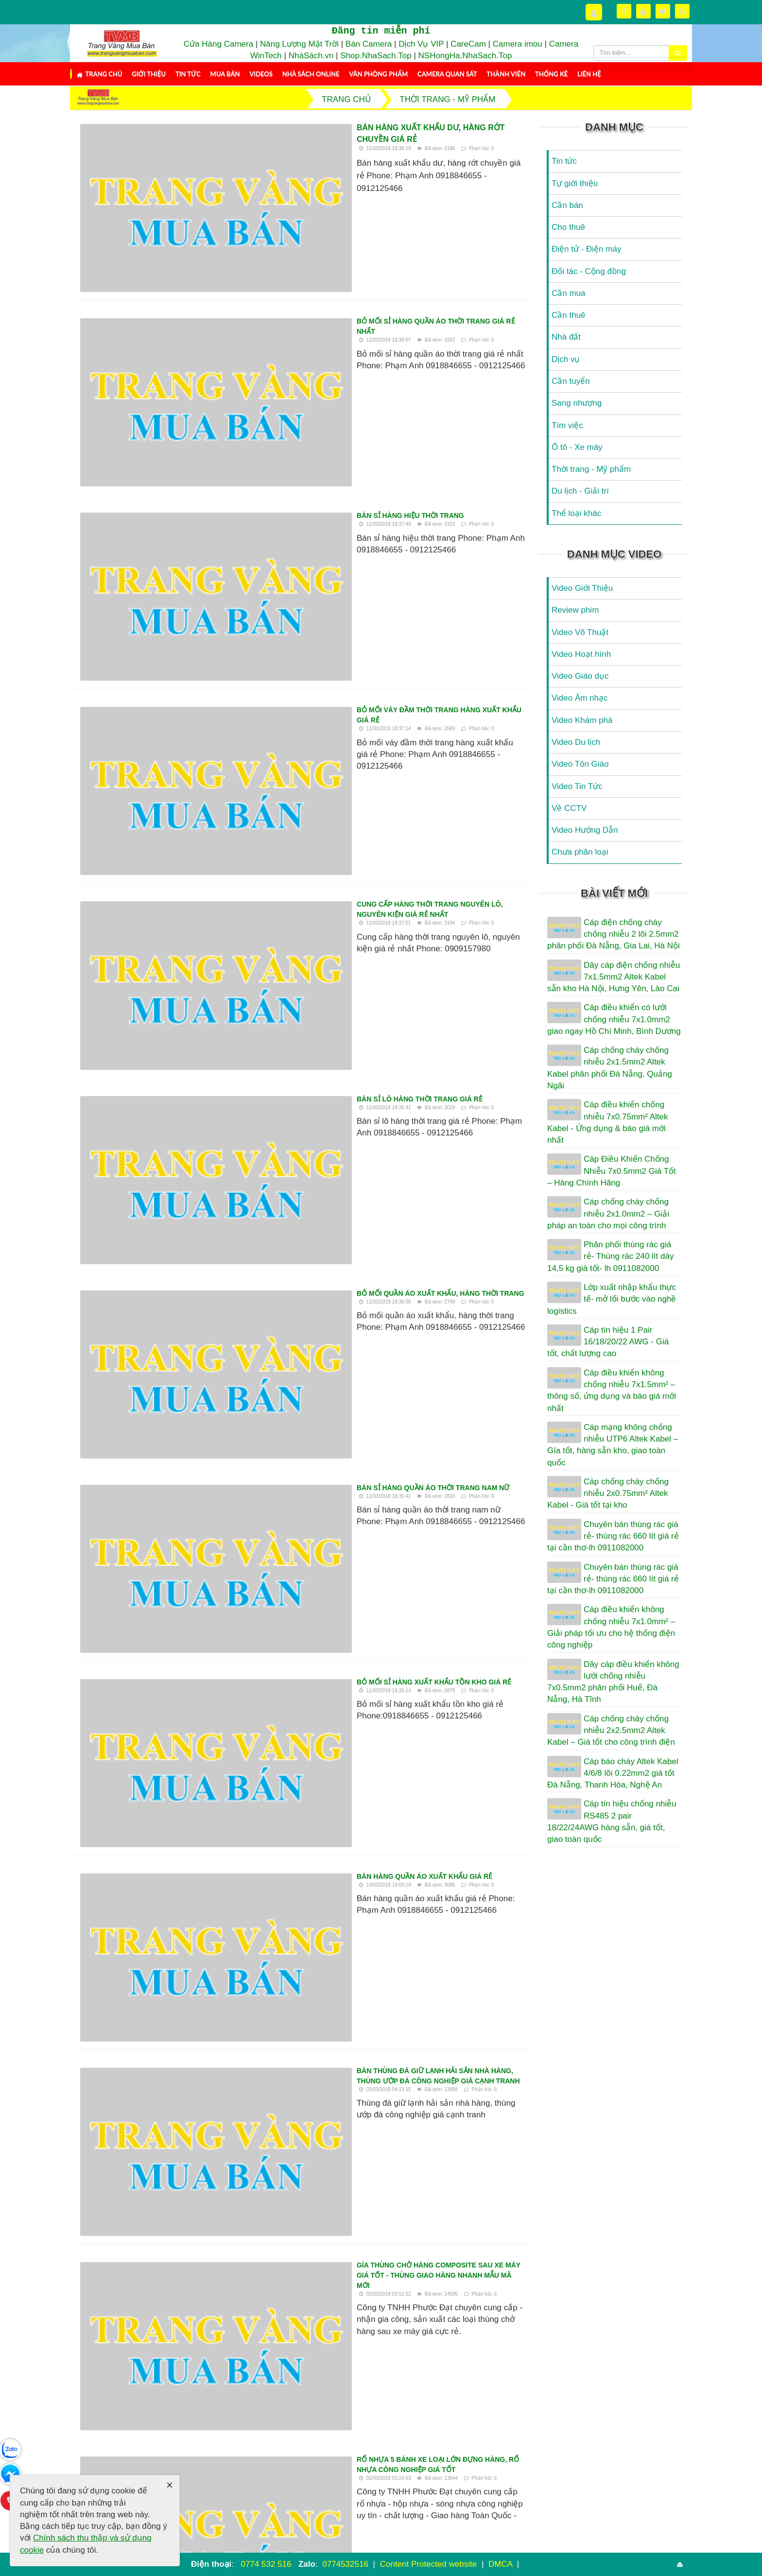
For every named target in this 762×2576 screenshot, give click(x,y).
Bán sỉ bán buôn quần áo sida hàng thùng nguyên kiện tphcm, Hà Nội (314, 1953)
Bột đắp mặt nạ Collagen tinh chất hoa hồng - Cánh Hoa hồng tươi (311, 2040)
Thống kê (551, 74)
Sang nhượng (577, 403)
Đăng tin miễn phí (381, 30)
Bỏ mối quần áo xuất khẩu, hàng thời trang (266, 647)
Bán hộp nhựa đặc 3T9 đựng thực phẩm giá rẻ (268, 1693)
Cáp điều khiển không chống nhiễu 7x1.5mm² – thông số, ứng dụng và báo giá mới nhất (611, 1390)
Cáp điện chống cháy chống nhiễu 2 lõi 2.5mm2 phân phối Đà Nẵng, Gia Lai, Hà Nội (613, 934)
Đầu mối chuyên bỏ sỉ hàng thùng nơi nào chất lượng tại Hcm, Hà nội (314, 1346)
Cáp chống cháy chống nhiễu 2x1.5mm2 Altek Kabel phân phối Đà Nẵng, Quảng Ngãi (609, 1068)
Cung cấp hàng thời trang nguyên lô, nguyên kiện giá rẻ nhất (302, 473)
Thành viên (505, 74)
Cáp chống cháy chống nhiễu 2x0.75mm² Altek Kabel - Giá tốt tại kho (608, 1493)
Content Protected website (429, 2564)
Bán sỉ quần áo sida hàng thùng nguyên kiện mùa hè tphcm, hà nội (309, 1520)
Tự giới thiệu (575, 183)
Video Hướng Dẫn (585, 830)
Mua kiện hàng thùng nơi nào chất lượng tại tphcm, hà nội (185, 2253)
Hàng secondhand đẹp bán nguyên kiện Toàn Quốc (279, 1433)
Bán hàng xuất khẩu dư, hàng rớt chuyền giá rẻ (287, 127)
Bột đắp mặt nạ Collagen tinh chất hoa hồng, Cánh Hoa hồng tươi (181, 2322)
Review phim (575, 610)
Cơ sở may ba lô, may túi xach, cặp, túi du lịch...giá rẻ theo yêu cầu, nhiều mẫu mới (338, 1866)
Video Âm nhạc (580, 698)
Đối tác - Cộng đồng (589, 271)
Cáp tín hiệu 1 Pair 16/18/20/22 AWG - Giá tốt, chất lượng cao (608, 1341)
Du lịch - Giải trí (580, 491)
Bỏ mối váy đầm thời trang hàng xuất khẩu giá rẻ (277, 387)
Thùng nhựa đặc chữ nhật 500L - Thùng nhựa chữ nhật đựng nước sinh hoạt (180, 2356)
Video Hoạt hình (581, 654)
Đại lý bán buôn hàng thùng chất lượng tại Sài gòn (402, 2253)
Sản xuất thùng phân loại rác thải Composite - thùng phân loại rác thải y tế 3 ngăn (416, 2322)
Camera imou (517, 44)
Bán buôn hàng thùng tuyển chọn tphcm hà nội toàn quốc (295, 1780)
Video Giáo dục (580, 676)
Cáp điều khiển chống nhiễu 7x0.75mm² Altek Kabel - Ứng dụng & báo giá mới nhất (607, 1122)
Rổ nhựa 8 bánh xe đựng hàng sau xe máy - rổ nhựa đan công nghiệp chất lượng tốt (415, 2356)
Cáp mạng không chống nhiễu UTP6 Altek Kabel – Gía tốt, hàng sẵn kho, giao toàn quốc (612, 1445)
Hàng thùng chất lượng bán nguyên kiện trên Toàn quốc (293, 2126)
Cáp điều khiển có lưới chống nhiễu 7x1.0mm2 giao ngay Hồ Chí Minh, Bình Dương (614, 1019)
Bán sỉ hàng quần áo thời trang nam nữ (258, 733)
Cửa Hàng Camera (218, 44)
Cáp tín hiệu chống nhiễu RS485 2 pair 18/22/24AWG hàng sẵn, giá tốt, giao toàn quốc (611, 1821)
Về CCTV (569, 808)
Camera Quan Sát (447, 74)
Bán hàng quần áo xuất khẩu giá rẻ (250, 906)
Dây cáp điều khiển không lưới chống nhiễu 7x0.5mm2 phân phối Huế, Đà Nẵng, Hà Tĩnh (613, 1682)
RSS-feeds (171, 2530)
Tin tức (188, 74)
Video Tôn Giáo (580, 764)
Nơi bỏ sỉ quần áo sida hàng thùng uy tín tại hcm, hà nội (182, 2391)
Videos (261, 74)
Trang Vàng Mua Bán (373, 2544)
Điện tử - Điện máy (586, 249)
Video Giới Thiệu (582, 588)
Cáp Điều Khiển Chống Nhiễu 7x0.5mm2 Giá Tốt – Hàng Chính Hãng (611, 1170)
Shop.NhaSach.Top (377, 55)
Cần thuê (569, 315)
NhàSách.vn (311, 55)
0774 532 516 (266, 2564)
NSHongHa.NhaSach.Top (465, 55)
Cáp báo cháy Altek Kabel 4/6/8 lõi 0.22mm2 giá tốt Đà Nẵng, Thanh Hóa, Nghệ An (612, 1773)
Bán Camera (369, 44)
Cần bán (567, 205)
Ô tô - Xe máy (577, 447)
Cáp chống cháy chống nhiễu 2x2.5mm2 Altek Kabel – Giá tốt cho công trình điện (611, 1730)
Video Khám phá (582, 720)
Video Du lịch (576, 742)
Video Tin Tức (577, 786)
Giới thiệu (149, 74)
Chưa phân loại (580, 852)
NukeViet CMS (459, 2544)
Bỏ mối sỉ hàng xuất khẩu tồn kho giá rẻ (259, 820)
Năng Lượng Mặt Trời (299, 44)
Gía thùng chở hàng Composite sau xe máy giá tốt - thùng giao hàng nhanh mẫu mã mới (350, 1080)
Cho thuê (568, 227)
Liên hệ (589, 74)
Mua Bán (225, 74)
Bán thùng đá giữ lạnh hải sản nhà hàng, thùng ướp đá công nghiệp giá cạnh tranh (342, 993)
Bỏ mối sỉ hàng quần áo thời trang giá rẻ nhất (271, 214)
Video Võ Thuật (580, 632)
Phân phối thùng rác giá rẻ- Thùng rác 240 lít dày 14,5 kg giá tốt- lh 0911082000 (610, 1256)
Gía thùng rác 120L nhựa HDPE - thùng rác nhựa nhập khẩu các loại (311, 1606)
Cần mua (569, 293)
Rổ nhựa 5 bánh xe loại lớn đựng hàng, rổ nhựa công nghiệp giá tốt (314, 1166)
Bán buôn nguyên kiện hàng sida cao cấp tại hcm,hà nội (413, 2287)
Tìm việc (567, 425)
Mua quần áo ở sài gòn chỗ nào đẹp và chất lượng (172, 2287)
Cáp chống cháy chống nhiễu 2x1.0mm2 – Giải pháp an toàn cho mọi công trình (608, 1213)
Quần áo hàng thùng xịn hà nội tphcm (404, 2385)
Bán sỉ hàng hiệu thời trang (236, 300)
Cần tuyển (571, 381)
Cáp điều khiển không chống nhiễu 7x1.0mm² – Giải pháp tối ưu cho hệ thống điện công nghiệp (611, 1627)
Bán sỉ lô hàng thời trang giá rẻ (245, 560)
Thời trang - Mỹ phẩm (591, 469)
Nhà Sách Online (311, 74)
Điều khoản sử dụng (587, 2544)
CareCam (468, 44)
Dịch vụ (566, 359)
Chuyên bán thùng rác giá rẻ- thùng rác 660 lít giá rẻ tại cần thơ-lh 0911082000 (613, 1536)
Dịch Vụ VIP (421, 44)
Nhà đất (566, 337)
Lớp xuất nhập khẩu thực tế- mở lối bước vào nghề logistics (611, 1299)
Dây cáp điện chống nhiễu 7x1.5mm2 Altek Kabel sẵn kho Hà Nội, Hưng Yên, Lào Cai (613, 977)
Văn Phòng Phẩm (378, 74)
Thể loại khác (576, 513)
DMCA (501, 2564)
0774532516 (345, 2564)
